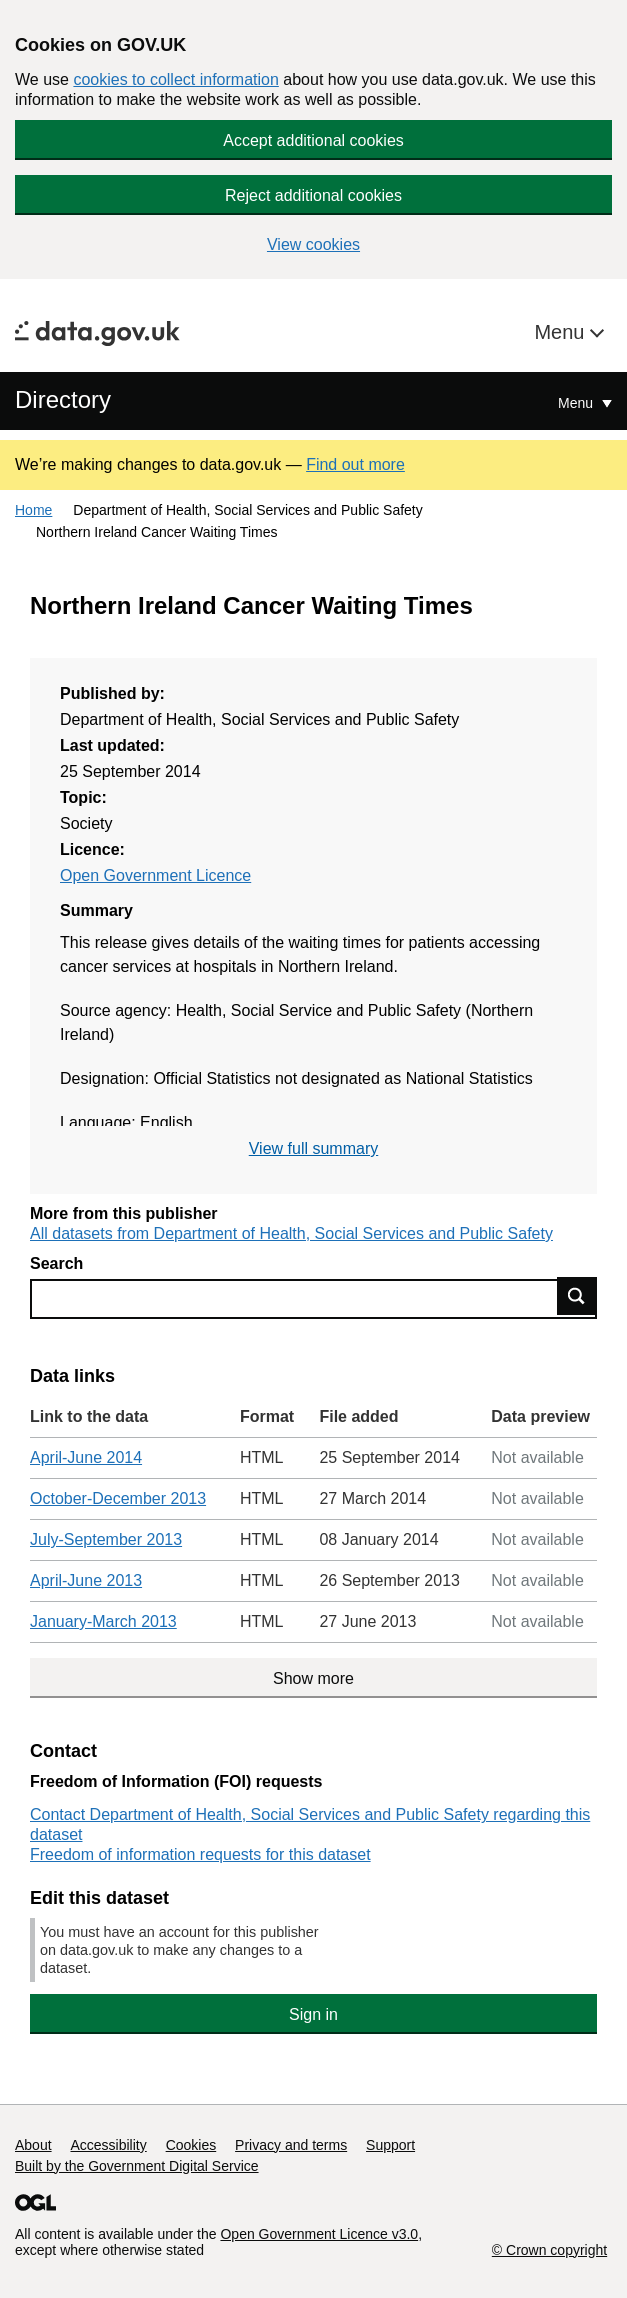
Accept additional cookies (313, 140)
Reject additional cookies (313, 195)
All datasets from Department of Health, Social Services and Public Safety (291, 1233)
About (33, 2145)
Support (390, 2145)
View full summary (314, 1148)
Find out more (355, 464)
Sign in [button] (313, 2014)
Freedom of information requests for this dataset (200, 1854)
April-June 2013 (86, 1580)
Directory (63, 399)
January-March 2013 (103, 1621)
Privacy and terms (291, 2145)
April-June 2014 (86, 1457)
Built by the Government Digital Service (137, 2166)
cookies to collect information (175, 79)
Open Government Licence (155, 875)
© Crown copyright (549, 2250)
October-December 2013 (118, 1498)
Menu (562, 332)
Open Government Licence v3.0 (319, 2234)
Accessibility (108, 2145)
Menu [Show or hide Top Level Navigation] (577, 403)
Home (33, 510)
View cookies (313, 244)
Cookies (191, 2145)
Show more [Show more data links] (313, 1678)
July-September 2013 (106, 1539)
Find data (577, 1296)
